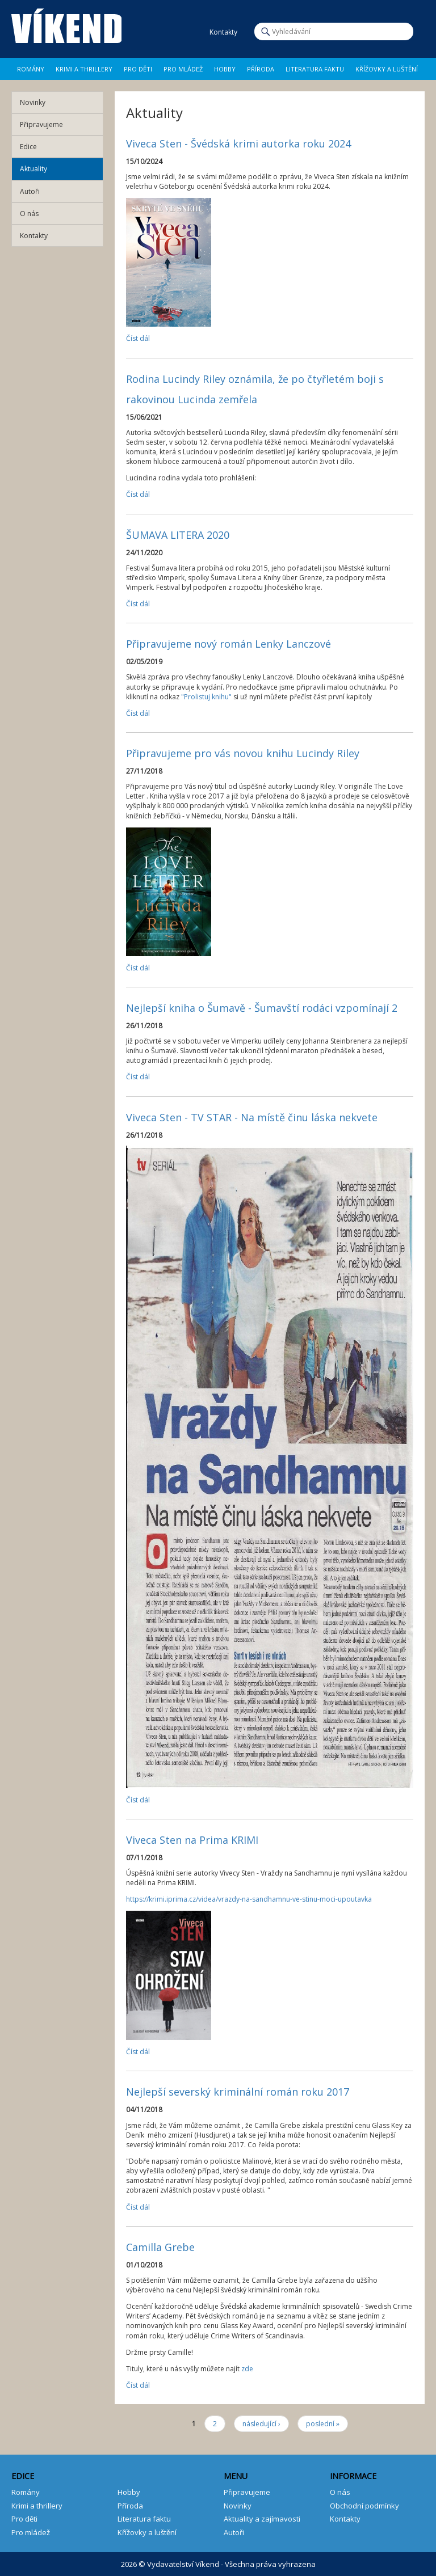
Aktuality (33, 169)
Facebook (166, 32)
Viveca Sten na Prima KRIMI (192, 1840)
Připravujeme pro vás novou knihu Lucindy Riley (242, 753)
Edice (28, 146)
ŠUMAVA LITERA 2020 (177, 535)
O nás (29, 213)
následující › (261, 2424)
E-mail (196, 32)
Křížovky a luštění (386, 69)
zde (247, 2369)
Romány (30, 69)
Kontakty (34, 235)
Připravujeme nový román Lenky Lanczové (228, 644)
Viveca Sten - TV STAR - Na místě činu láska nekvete (252, 1117)
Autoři (30, 191)
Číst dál (138, 338)
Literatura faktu (315, 69)
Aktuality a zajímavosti (262, 2519)
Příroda (260, 69)
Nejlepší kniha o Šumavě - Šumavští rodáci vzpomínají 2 (261, 1008)
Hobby (225, 69)
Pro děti (138, 69)
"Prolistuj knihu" (206, 697)
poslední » (322, 2424)
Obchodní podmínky (364, 2506)
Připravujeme (41, 124)
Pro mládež (183, 69)
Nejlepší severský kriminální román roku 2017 (237, 2091)
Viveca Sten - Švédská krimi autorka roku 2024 (238, 143)
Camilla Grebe (160, 2247)
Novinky (32, 102)
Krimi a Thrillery (84, 69)
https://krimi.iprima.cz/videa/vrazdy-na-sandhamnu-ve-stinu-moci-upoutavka (249, 1899)
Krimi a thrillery (36, 2506)
